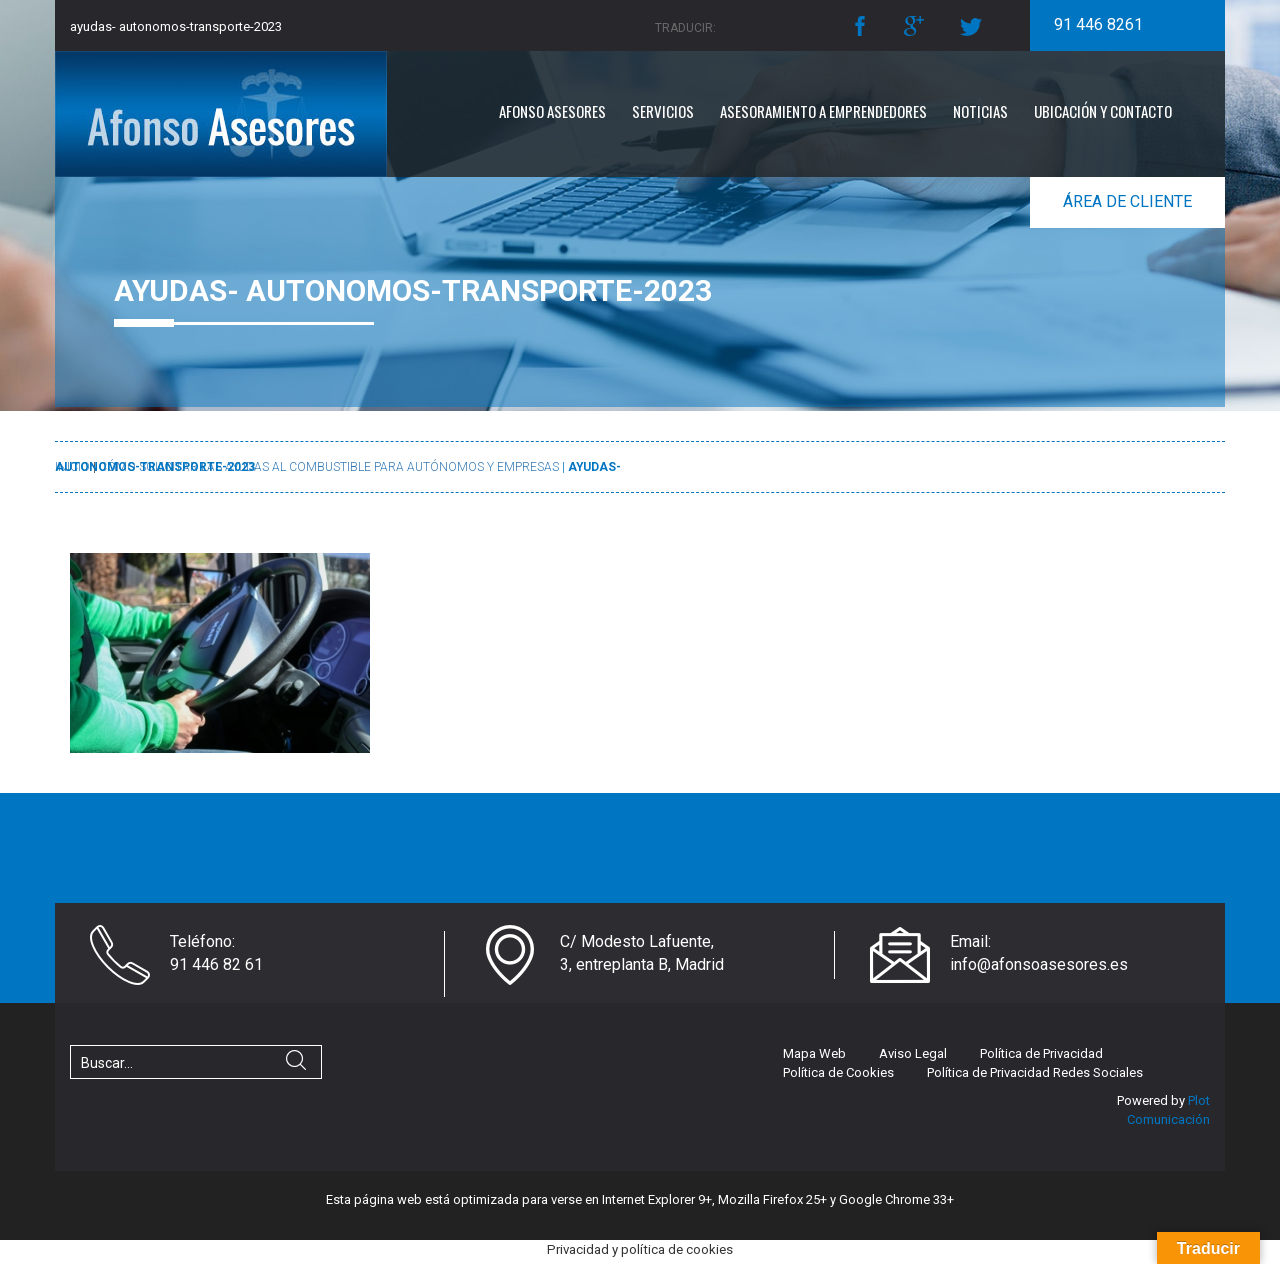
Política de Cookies (838, 1072)
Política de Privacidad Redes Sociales (1035, 1072)
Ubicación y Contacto (1103, 111)
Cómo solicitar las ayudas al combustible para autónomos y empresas (329, 467)
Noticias (980, 111)
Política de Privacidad (1041, 1053)
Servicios (663, 111)
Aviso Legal (913, 1053)
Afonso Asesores (552, 111)
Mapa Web (814, 1053)
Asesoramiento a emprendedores (823, 111)
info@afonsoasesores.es (1039, 964)
